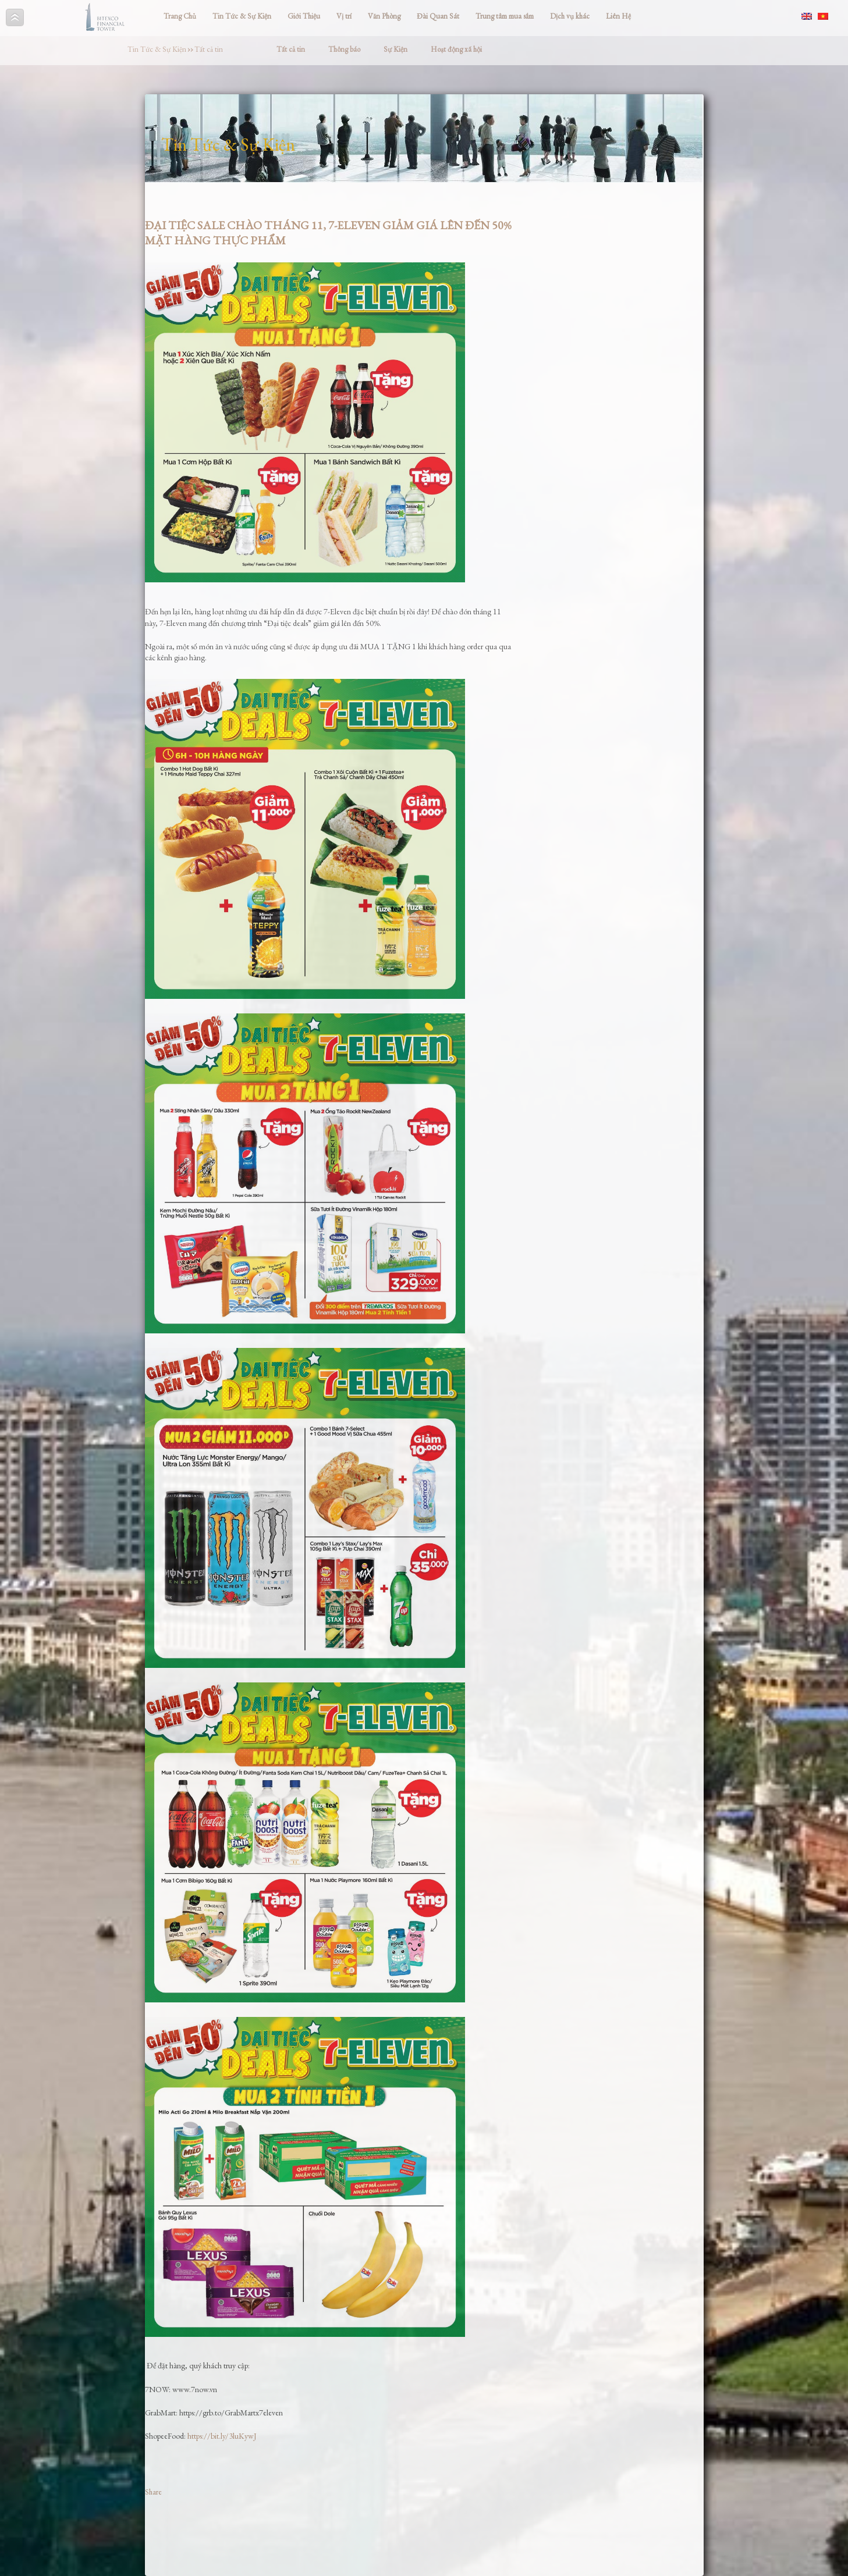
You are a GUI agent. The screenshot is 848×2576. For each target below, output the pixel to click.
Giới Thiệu (304, 16)
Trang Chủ (180, 16)
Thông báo (344, 49)
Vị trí (344, 16)
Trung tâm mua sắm (505, 16)
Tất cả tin (208, 49)
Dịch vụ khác (570, 16)
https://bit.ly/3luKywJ (222, 2436)
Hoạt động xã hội (456, 49)
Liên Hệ (618, 16)
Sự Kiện (395, 49)
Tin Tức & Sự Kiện (241, 16)
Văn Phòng (384, 16)
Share (153, 2492)
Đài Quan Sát (438, 16)
